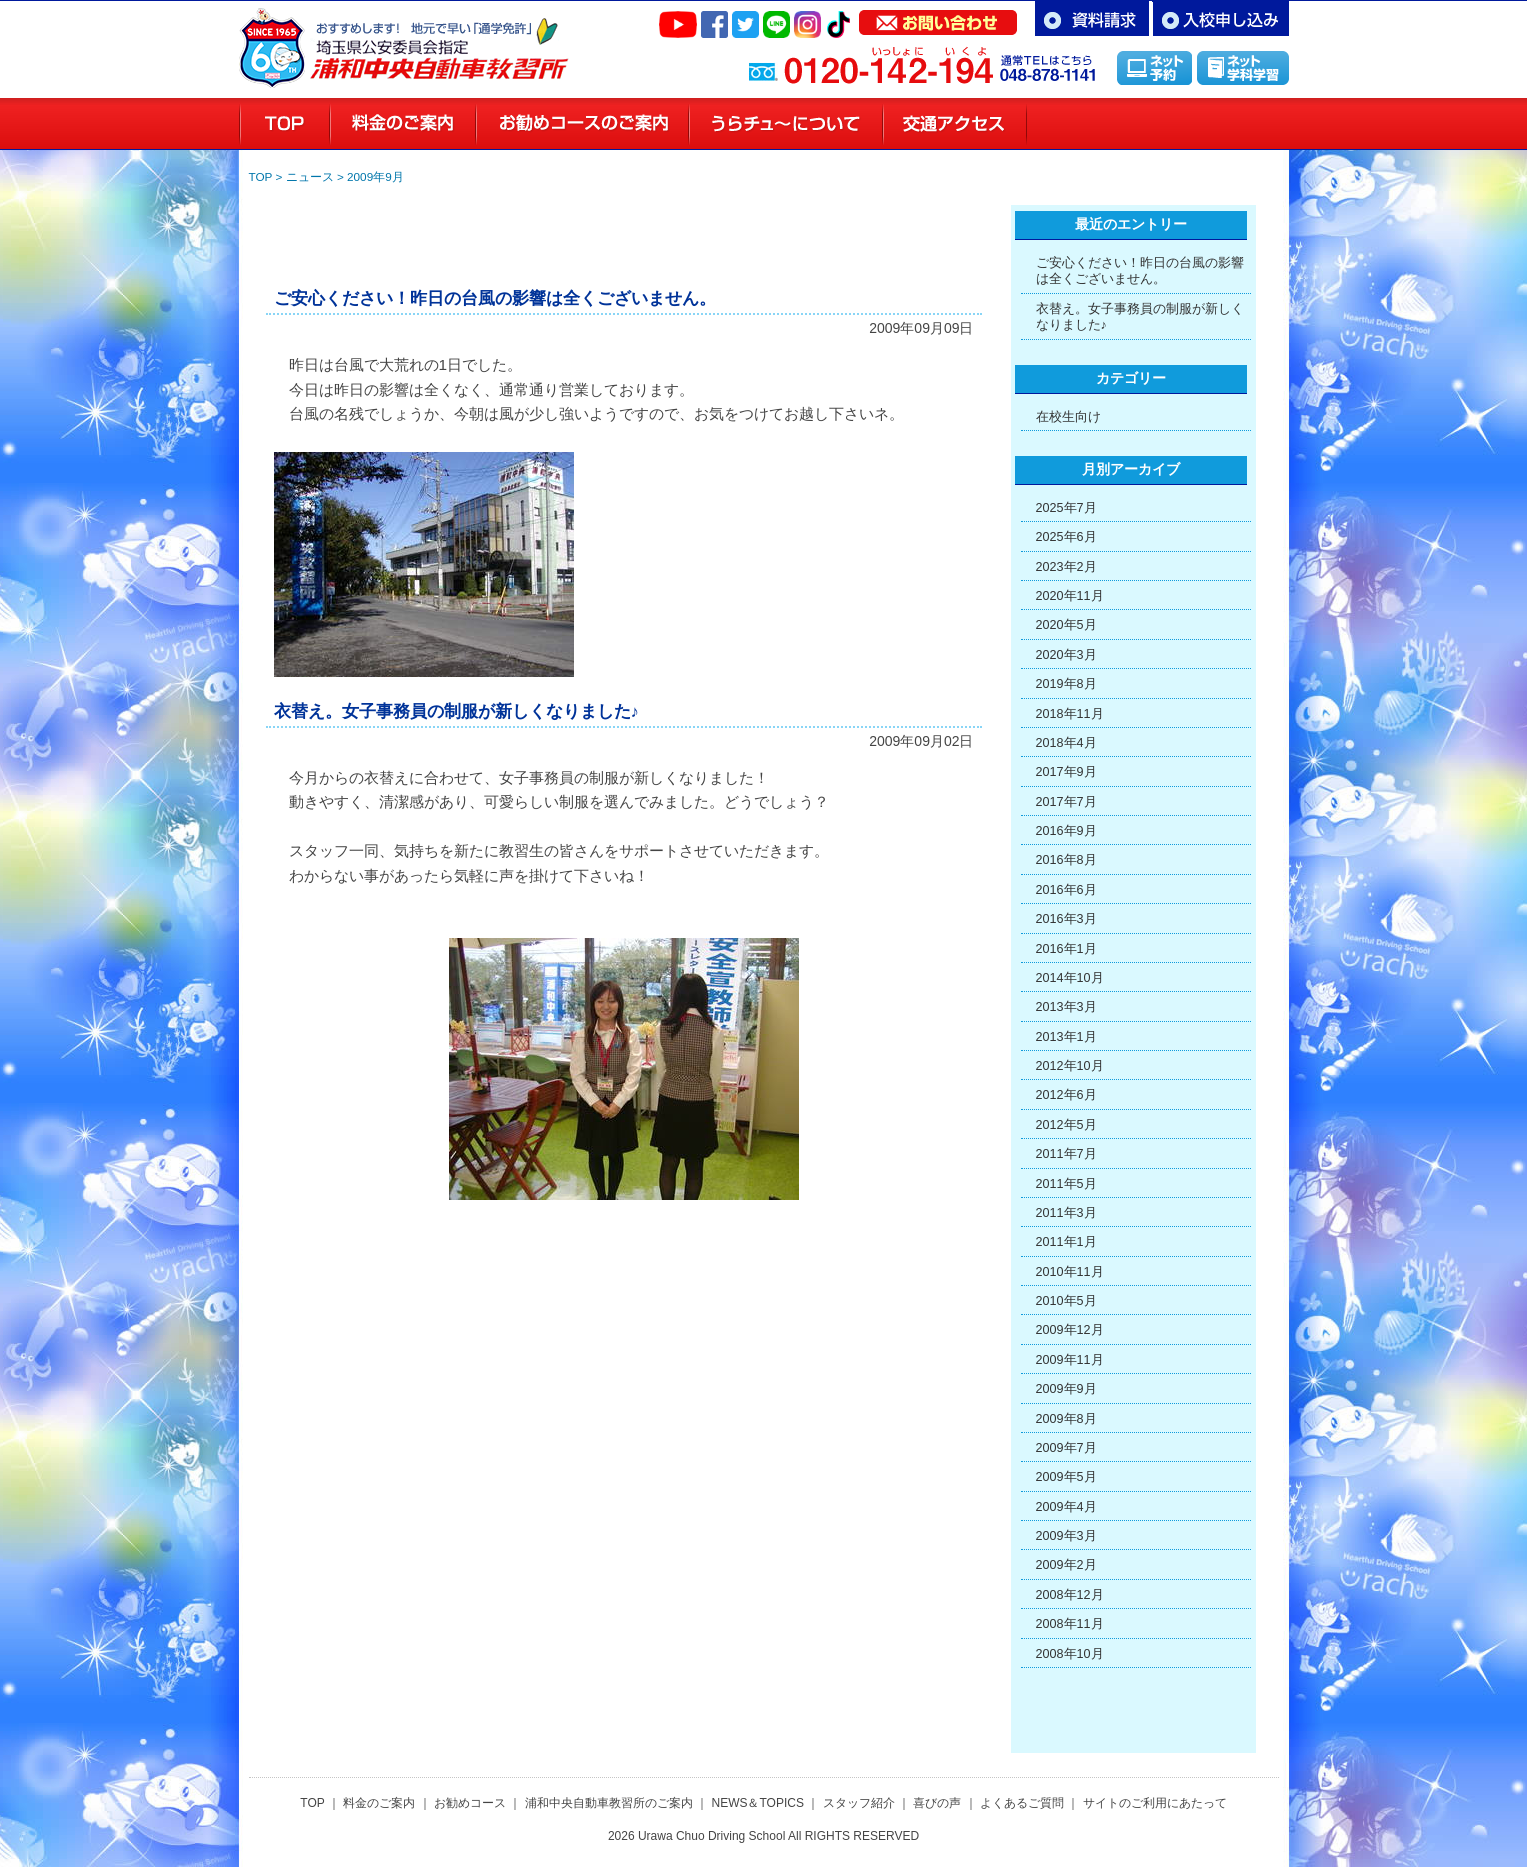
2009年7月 (1066, 1448)
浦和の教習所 (284, 124)
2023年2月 (1066, 567)
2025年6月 (1066, 537)
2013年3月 (1066, 1007)
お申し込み (1220, 18)
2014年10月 (1070, 978)
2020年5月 (1066, 625)
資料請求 (1092, 18)
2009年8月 (1066, 1419)
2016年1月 (1066, 949)
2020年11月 (1070, 596)
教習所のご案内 (786, 124)
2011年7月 (1066, 1154)
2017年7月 (1066, 802)
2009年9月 (375, 176)
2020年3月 (1066, 655)
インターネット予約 (1154, 67)
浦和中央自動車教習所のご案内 (609, 1803)
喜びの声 (1228, 124)
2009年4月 (1066, 1507)
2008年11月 (1070, 1624)
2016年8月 (1066, 860)
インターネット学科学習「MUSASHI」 (1243, 67)
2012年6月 (1066, 1095)
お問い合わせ (938, 18)
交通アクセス (955, 124)
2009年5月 (1066, 1477)
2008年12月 (1070, 1595)
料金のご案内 (403, 124)
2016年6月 (1066, 890)
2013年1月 (1066, 1037)
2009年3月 (1066, 1536)
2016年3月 (1066, 919)
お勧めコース (470, 1803)
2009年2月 (1066, 1565)
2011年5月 (1066, 1184)
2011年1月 (1066, 1242)
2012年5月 (1066, 1125)
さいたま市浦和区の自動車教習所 (439, 39)
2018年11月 (1070, 714)
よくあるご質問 (1022, 1803)
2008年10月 (1070, 1654)
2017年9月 (1066, 772)
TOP (261, 176)
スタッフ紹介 (1097, 124)
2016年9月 (1066, 831)
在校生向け (1068, 417)
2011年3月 (1066, 1213)
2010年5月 (1066, 1301)
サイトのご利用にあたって (1155, 1803)
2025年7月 (1066, 508)
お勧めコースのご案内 (582, 124)
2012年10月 (1070, 1066)
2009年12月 (1070, 1330)
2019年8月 (1066, 684)
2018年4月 (1066, 743)
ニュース (310, 176)
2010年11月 (1070, 1272)
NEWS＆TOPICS (757, 1803)
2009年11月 (1070, 1360)
